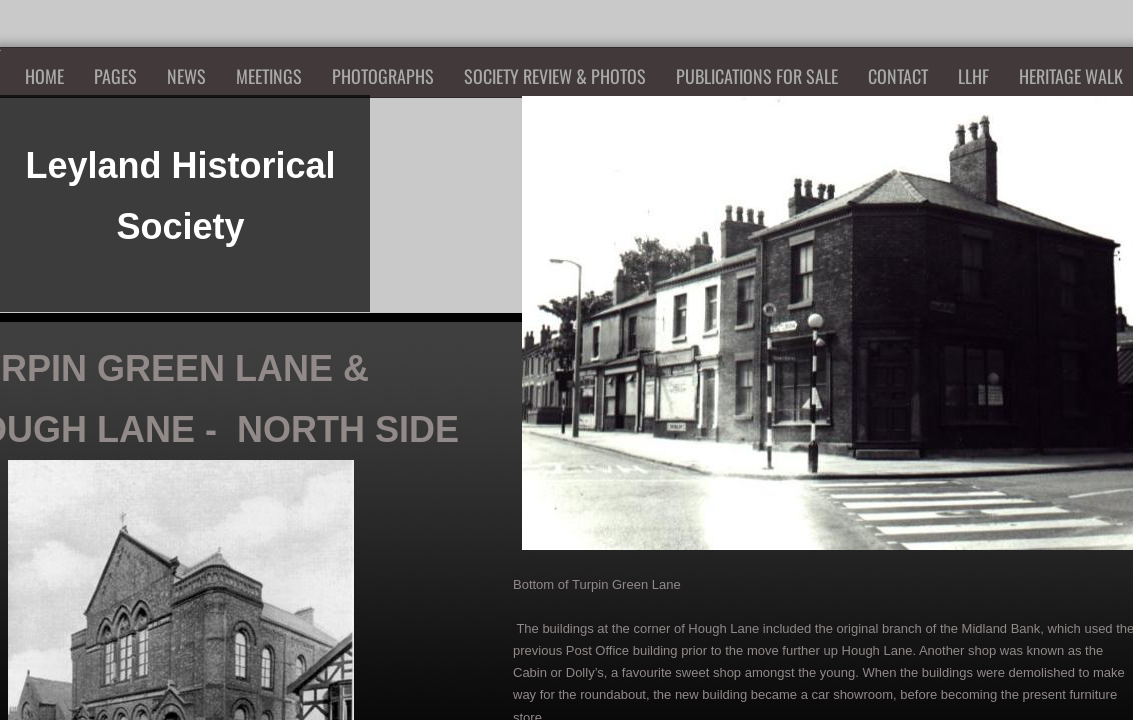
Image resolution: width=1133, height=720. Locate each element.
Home (44, 76)
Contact (898, 76)
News (186, 76)
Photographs (383, 76)
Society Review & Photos (555, 76)
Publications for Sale (757, 76)
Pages (115, 76)
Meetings (269, 76)
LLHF (973, 76)
